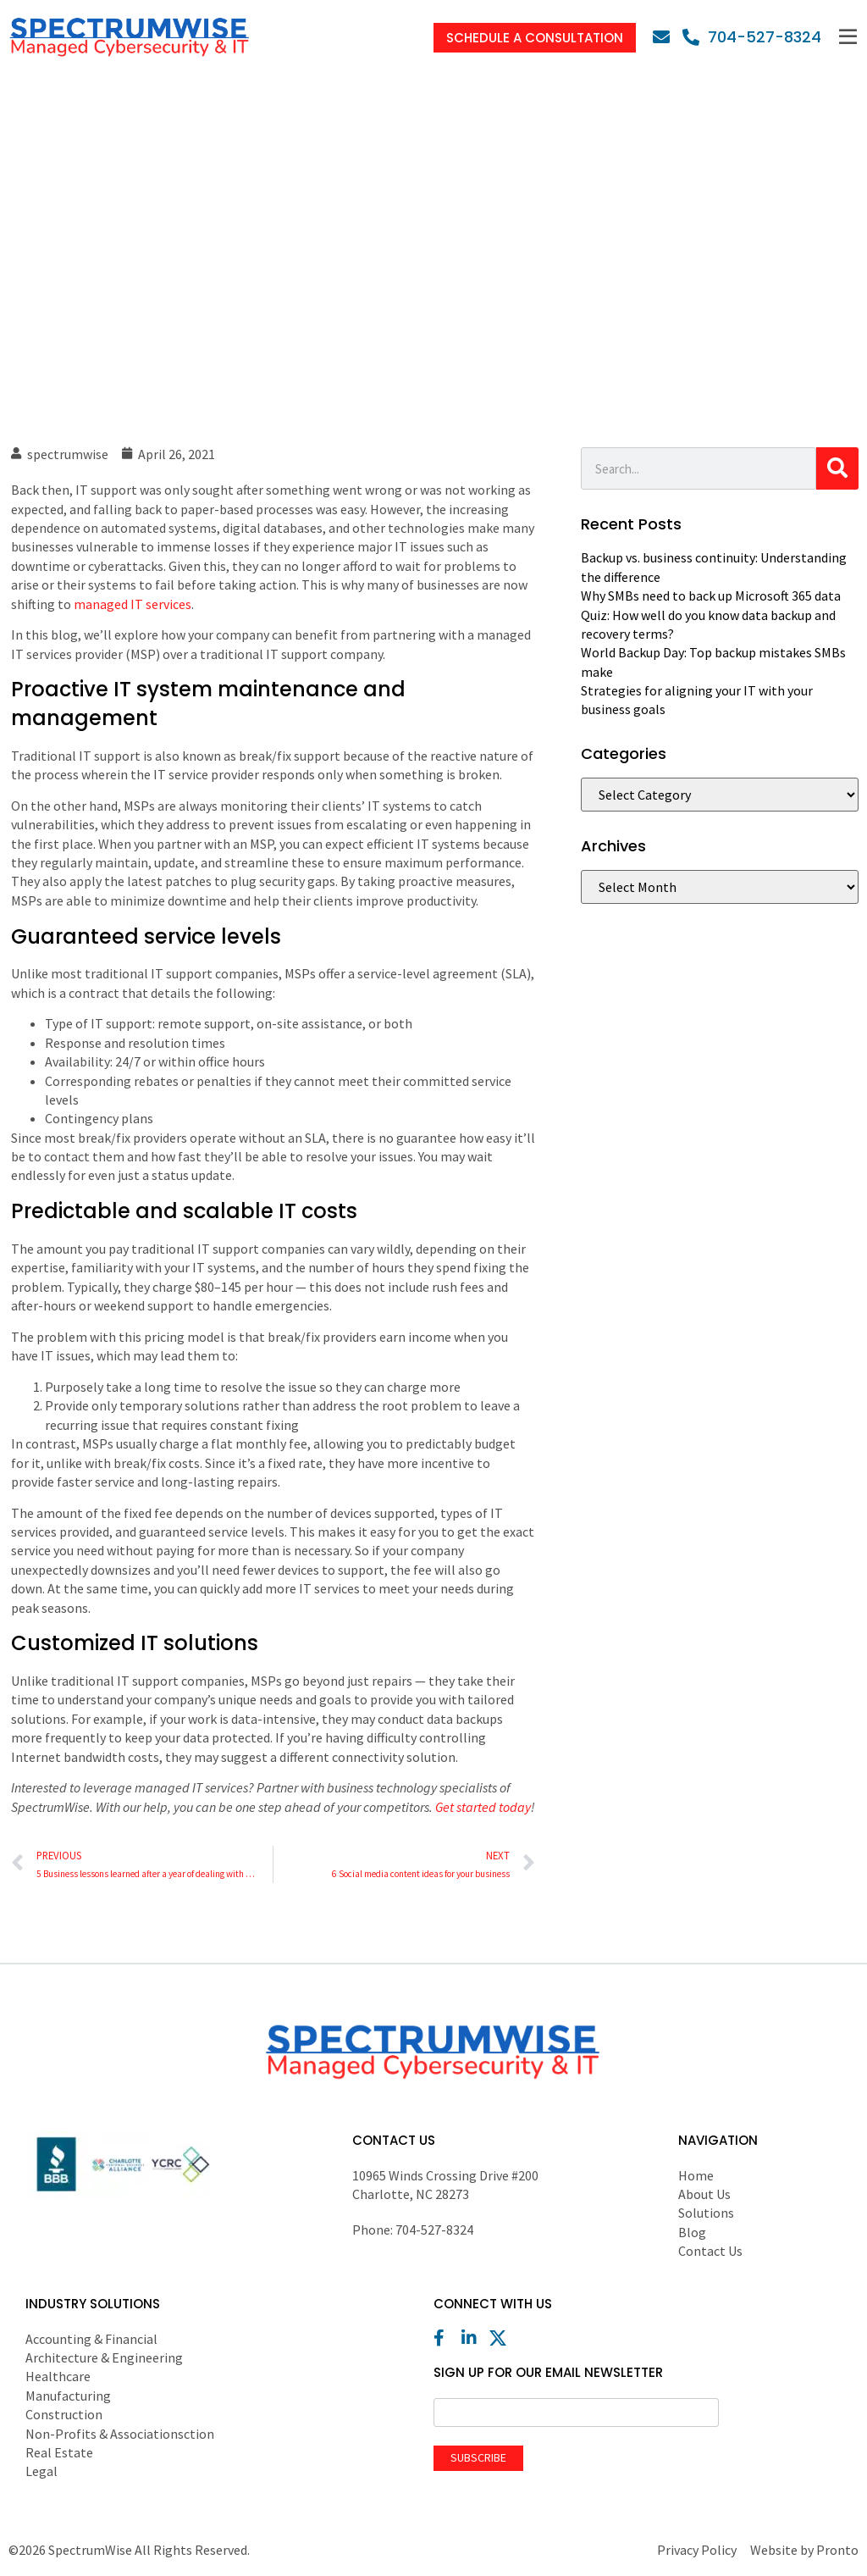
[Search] (837, 468)
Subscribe (478, 2457)
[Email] (665, 37)
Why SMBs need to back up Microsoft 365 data (711, 595)
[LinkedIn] (474, 2337)
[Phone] (751, 36)
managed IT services (132, 604)
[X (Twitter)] (502, 2337)
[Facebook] (446, 2337)
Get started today (483, 1806)
